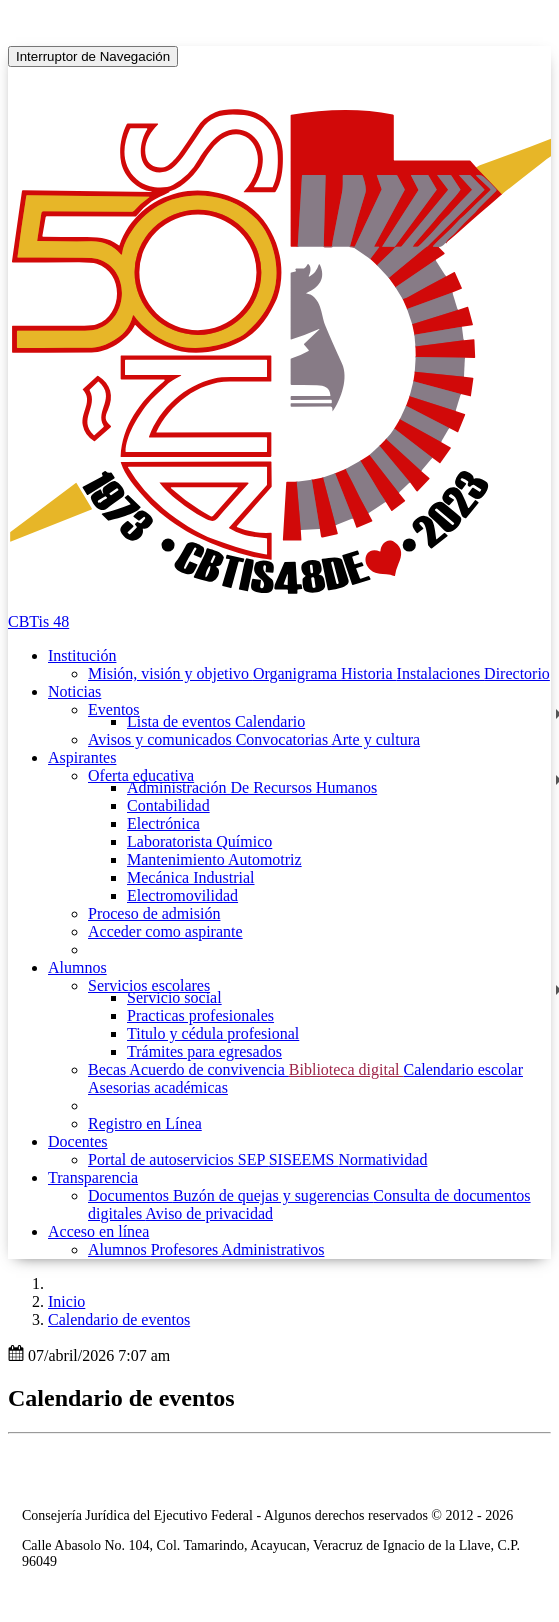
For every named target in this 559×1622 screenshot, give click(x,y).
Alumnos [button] (77, 967)
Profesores (186, 1249)
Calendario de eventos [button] (119, 1319)
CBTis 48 (38, 621)
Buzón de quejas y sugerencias (273, 1195)
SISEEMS (304, 1159)
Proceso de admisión (154, 913)
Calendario (270, 721)
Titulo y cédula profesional (213, 1033)
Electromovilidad (182, 895)
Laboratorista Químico (199, 841)
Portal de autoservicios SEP (178, 1159)
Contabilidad (168, 805)
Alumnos (119, 1249)
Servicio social (174, 997)
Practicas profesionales (200, 1015)
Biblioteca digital (346, 1069)
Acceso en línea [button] (98, 1231)
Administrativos (272, 1249)
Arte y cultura (375, 739)
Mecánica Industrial (191, 877)
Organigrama (297, 673)
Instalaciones (441, 673)
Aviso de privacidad (209, 1213)
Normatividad (383, 1159)
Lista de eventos (181, 721)
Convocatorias (284, 739)
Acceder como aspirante (165, 931)
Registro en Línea (145, 1123)
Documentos (130, 1195)
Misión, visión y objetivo (170, 673)
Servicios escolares (149, 985)
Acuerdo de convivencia (208, 1069)
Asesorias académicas (158, 1087)
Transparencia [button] (93, 1177)
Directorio (517, 673)
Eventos (114, 709)
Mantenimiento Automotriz (214, 859)
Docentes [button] (78, 1141)
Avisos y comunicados (162, 739)
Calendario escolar (463, 1069)
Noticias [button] (74, 691)
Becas (108, 1069)
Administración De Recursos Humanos (252, 787)
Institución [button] (82, 655)
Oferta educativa (141, 775)
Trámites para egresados (204, 1051)
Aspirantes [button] (82, 757)
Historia (369, 673)
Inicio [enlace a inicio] (66, 1301)
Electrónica (163, 823)
